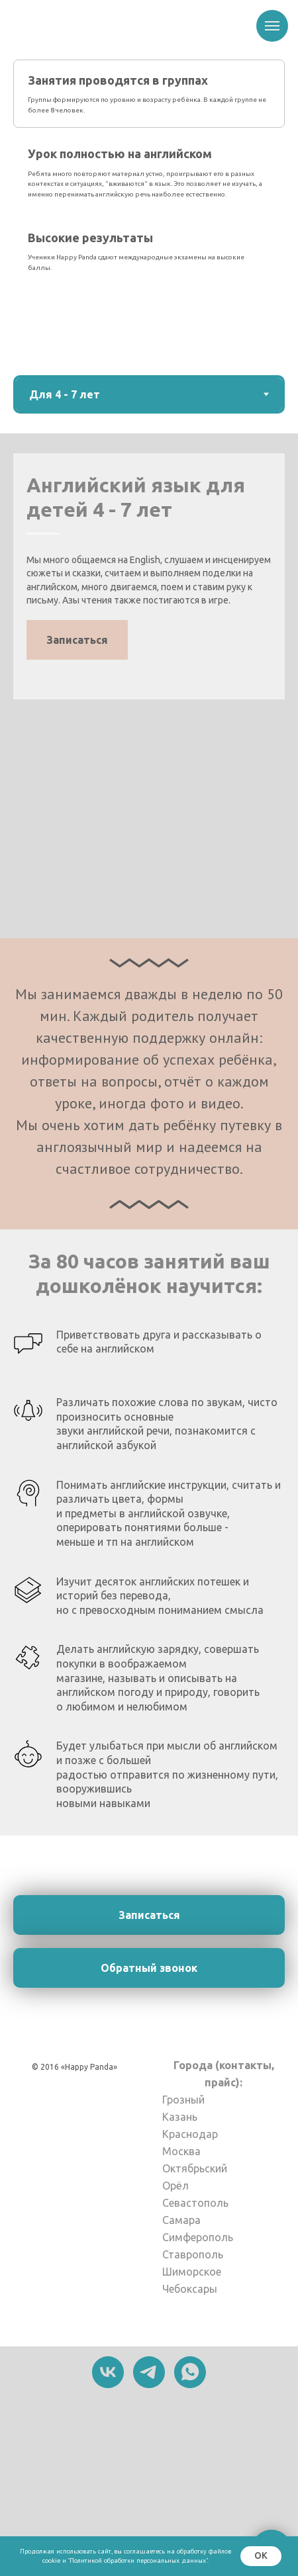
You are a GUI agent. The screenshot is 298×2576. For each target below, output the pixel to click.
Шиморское (191, 2272)
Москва (181, 2151)
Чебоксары (189, 2289)
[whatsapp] (190, 2372)
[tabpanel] (149, 685)
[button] (77, 640)
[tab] (149, 93)
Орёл (175, 2186)
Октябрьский (194, 2168)
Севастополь (195, 2203)
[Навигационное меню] (272, 25)
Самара (181, 2220)
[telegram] (149, 2372)
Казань (179, 2117)
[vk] (108, 2372)
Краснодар (190, 2134)
